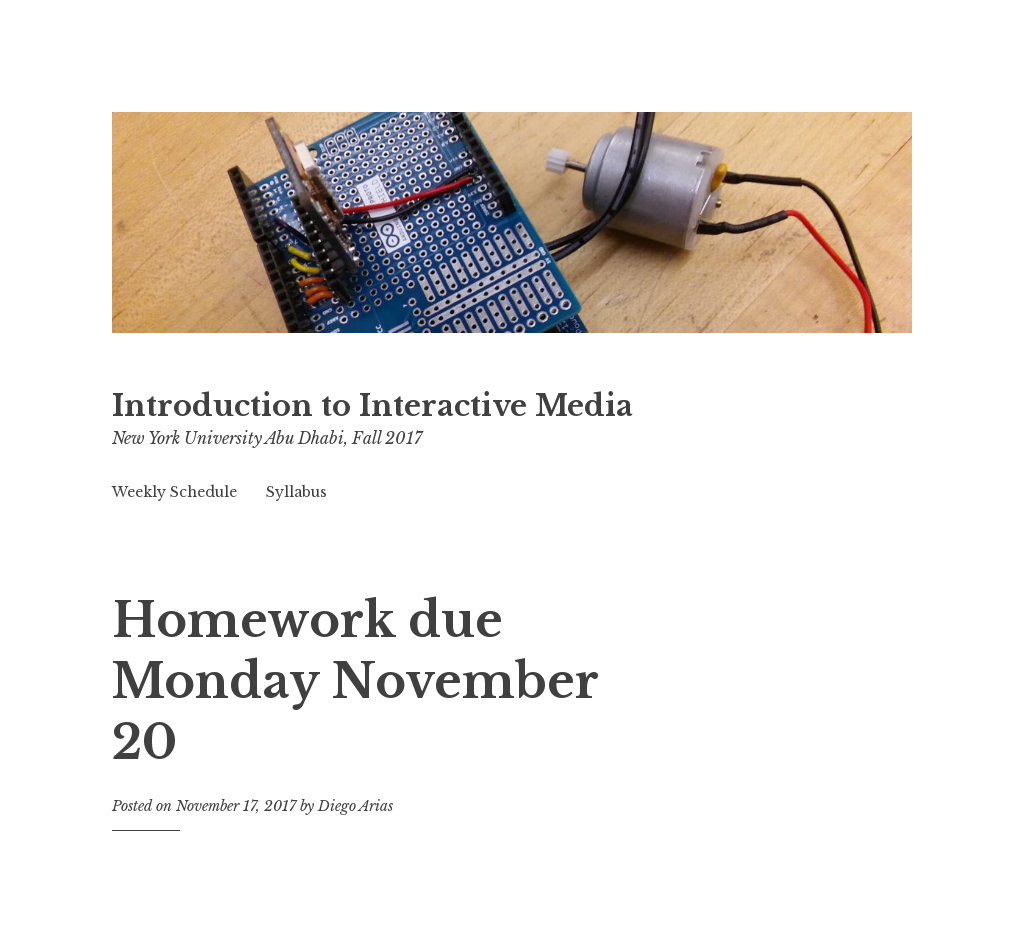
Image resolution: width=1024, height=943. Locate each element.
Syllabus (296, 492)
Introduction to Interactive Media (372, 406)
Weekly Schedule (174, 492)
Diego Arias (355, 806)
